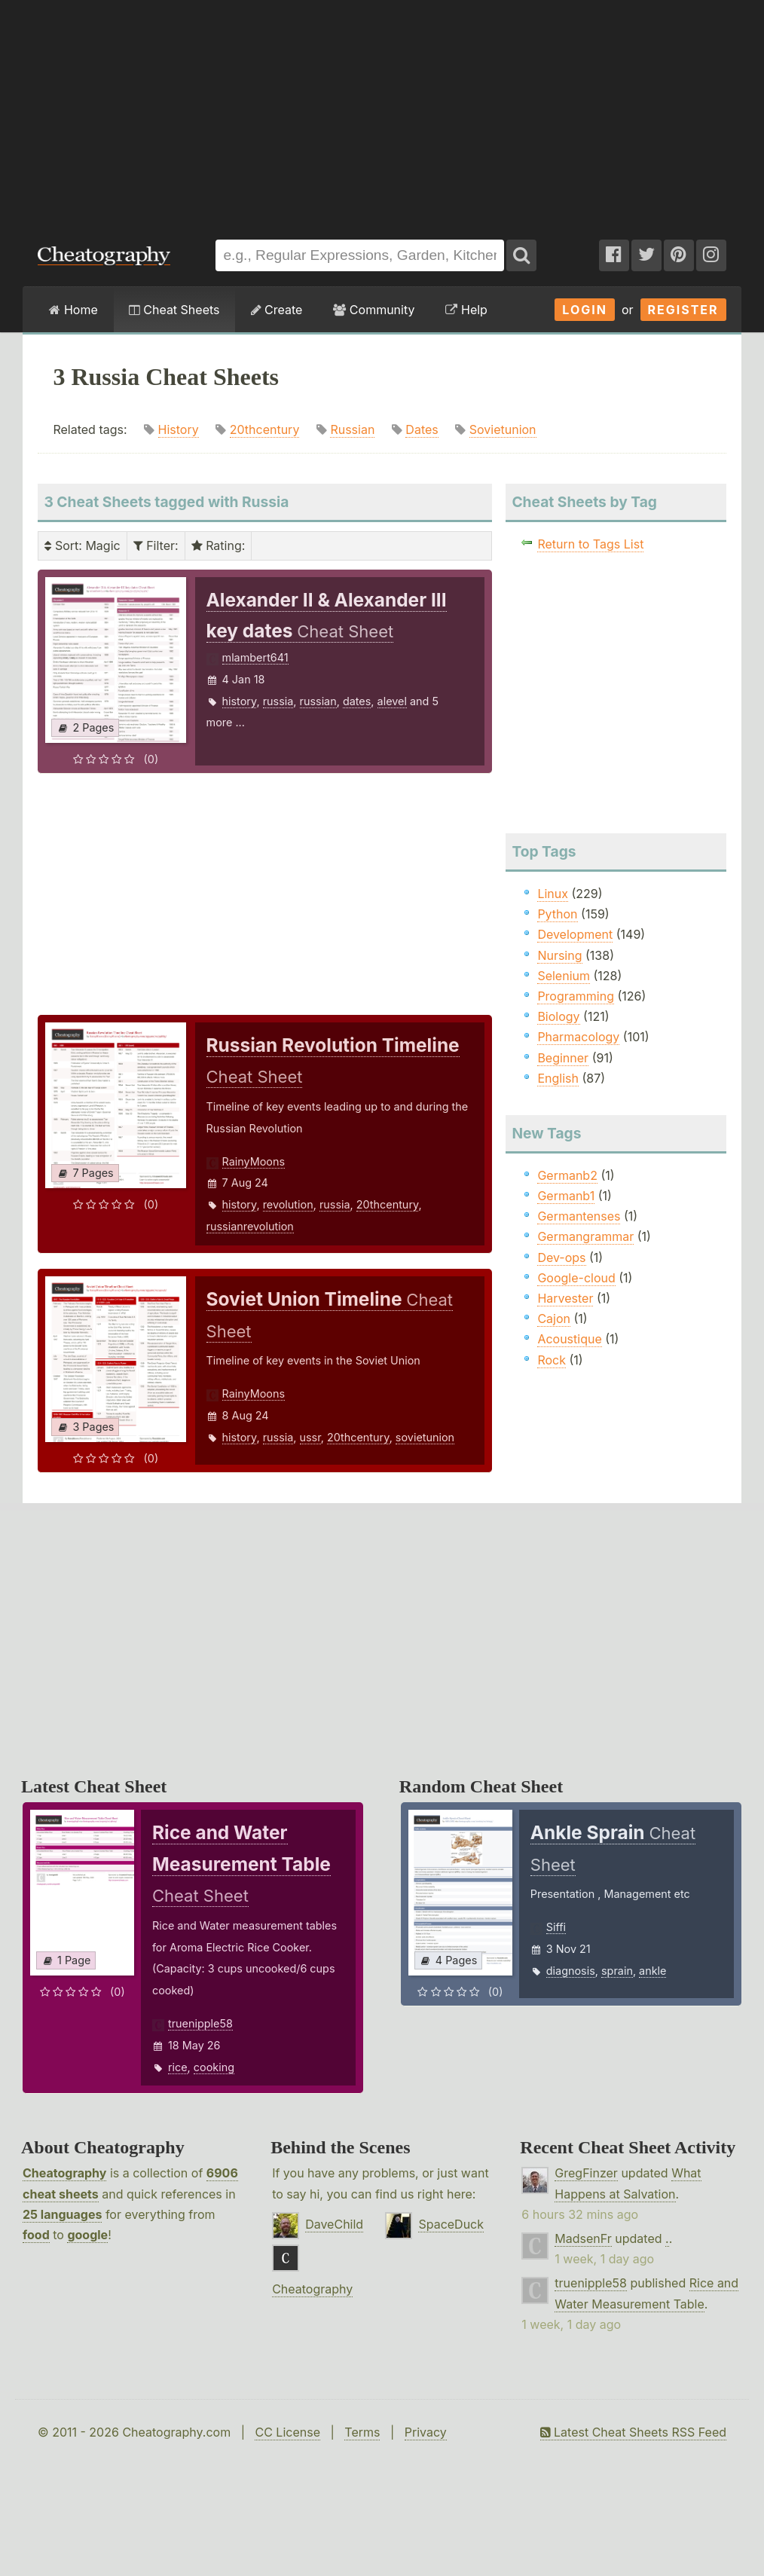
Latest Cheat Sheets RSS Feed (633, 2432)
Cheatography (64, 2172)
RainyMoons (254, 1161)
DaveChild (334, 2224)
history (239, 701)
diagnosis (570, 1970)
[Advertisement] (382, 112)
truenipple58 (200, 2023)
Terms (362, 2432)
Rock (551, 1359)
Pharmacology (578, 1036)
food (36, 2234)
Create (277, 309)
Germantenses (578, 1216)
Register (683, 309)
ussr (310, 1437)
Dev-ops (561, 1257)
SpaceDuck (451, 2224)
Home (73, 309)
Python (557, 913)
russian (318, 701)
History (178, 429)
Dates (421, 429)
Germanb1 (565, 1195)
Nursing (559, 955)
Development (575, 934)
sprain (617, 1970)
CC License (287, 2432)
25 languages (62, 2214)
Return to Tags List (590, 544)
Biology (558, 1016)
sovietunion (425, 1437)
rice (178, 2067)
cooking (214, 2067)
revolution (288, 1204)
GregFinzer (586, 2172)
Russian (352, 429)
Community (373, 309)
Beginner (562, 1057)
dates (357, 701)
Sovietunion (502, 429)
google (87, 2234)
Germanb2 (567, 1175)
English (558, 1078)
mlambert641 (255, 657)
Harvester (565, 1298)
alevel (392, 701)
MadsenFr (583, 2238)
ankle (652, 1970)
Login (584, 309)
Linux (552, 893)
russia (278, 701)
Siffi (556, 1927)
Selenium (563, 975)
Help (466, 309)
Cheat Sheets (174, 309)
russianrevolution (250, 1226)
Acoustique (569, 1338)
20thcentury (265, 429)
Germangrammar (585, 1236)
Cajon (553, 1318)
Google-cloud (576, 1277)
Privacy (426, 2432)
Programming (575, 996)
